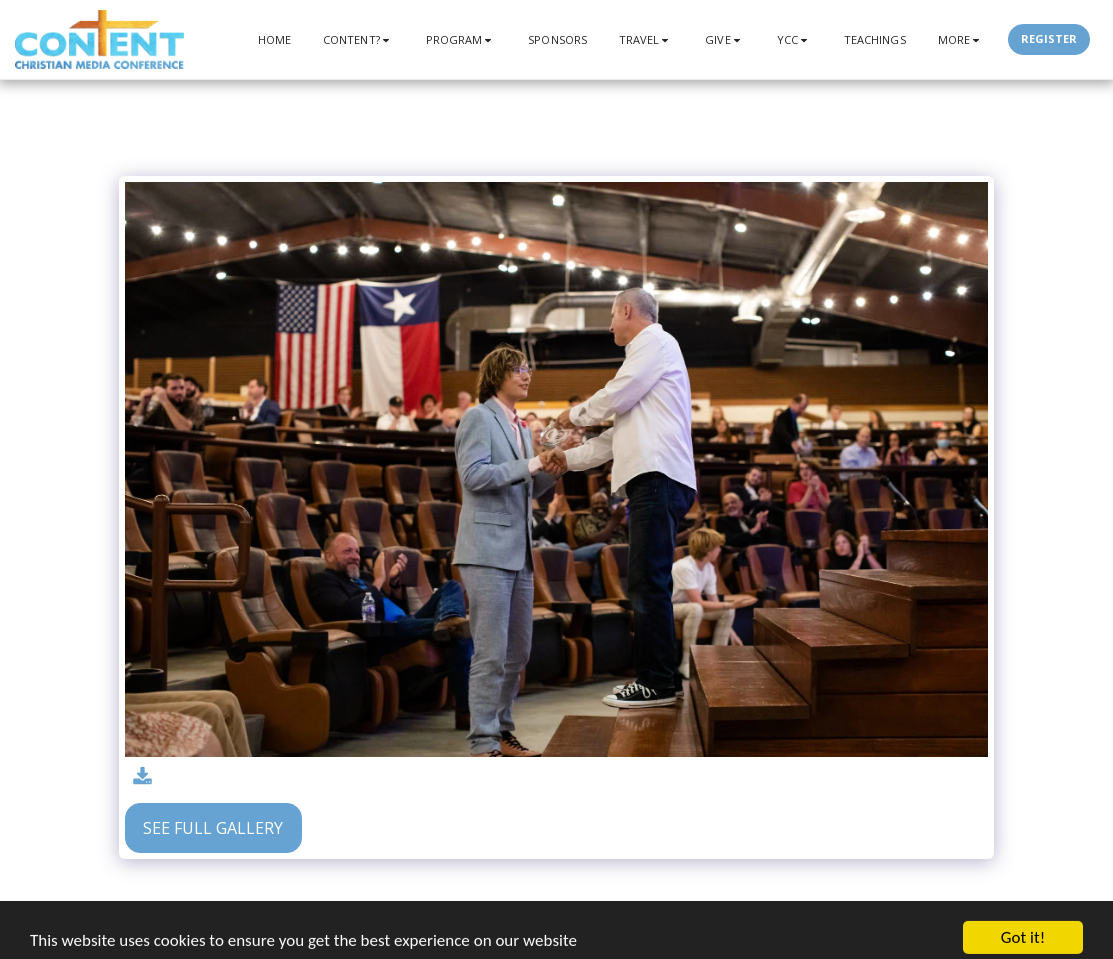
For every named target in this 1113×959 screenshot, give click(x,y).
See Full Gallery (213, 828)
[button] (358, 39)
